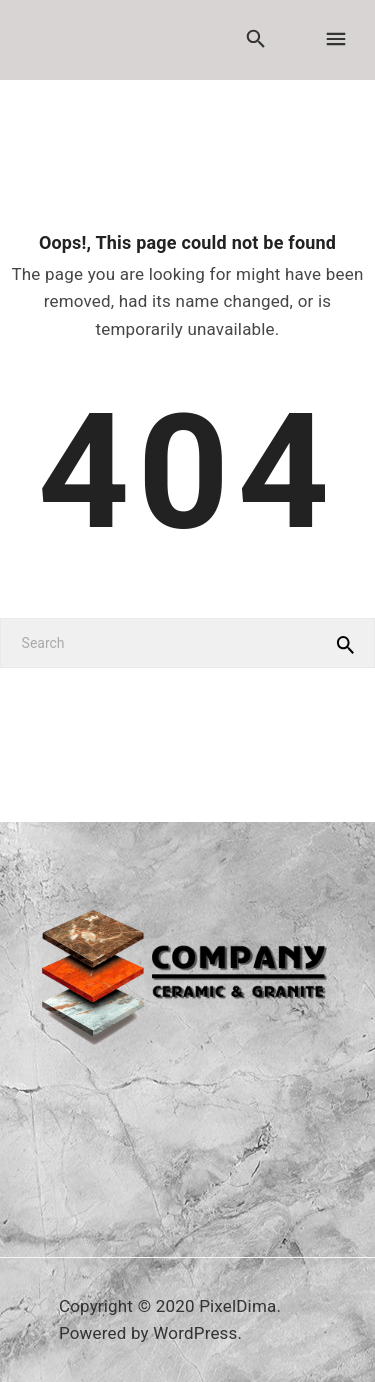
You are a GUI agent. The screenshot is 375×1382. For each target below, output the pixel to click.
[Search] (187, 643)
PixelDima (237, 1306)
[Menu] (335, 40)
